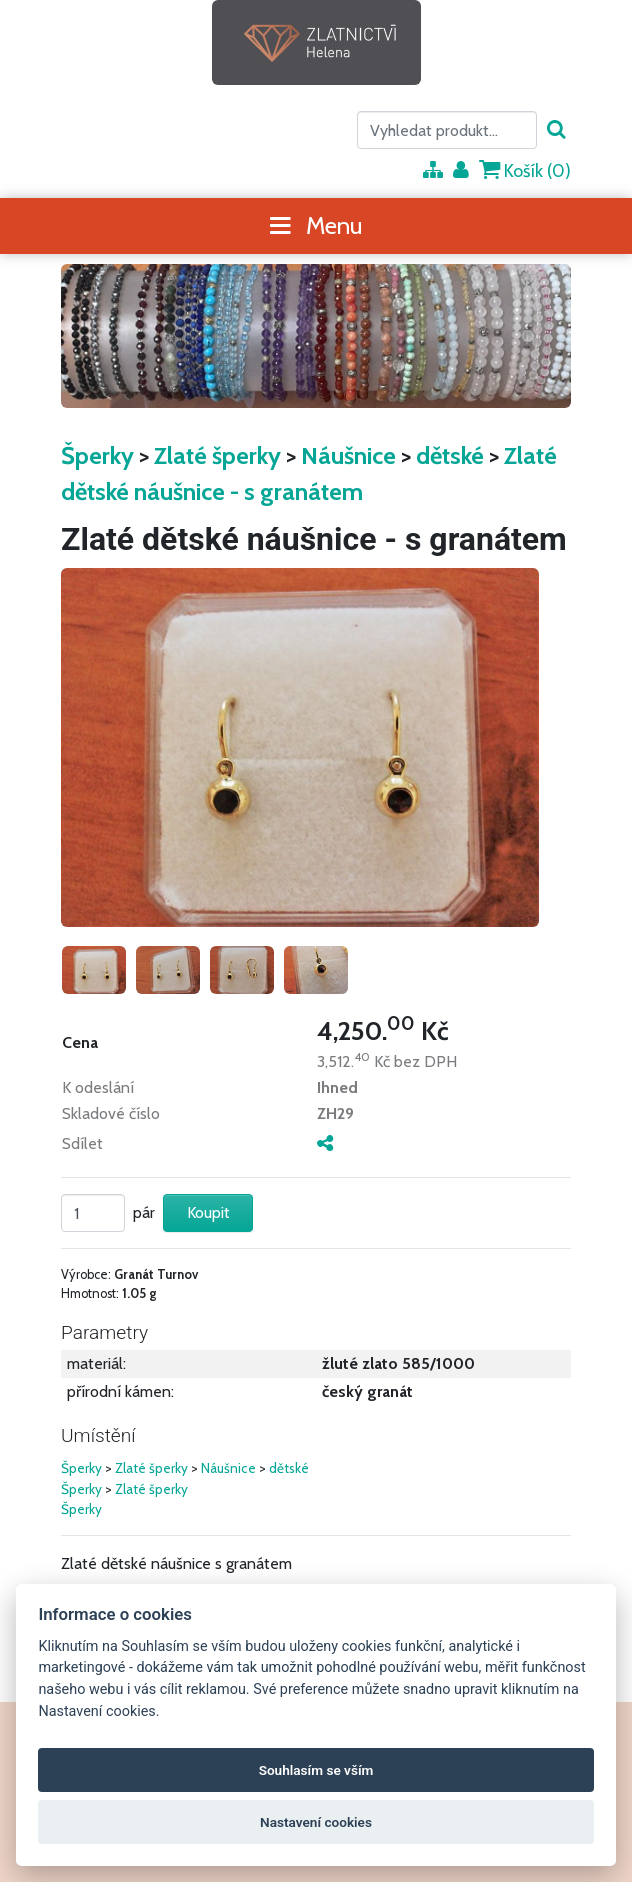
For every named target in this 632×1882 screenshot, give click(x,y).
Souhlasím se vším (316, 1770)
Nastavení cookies (316, 1822)
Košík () (525, 170)
